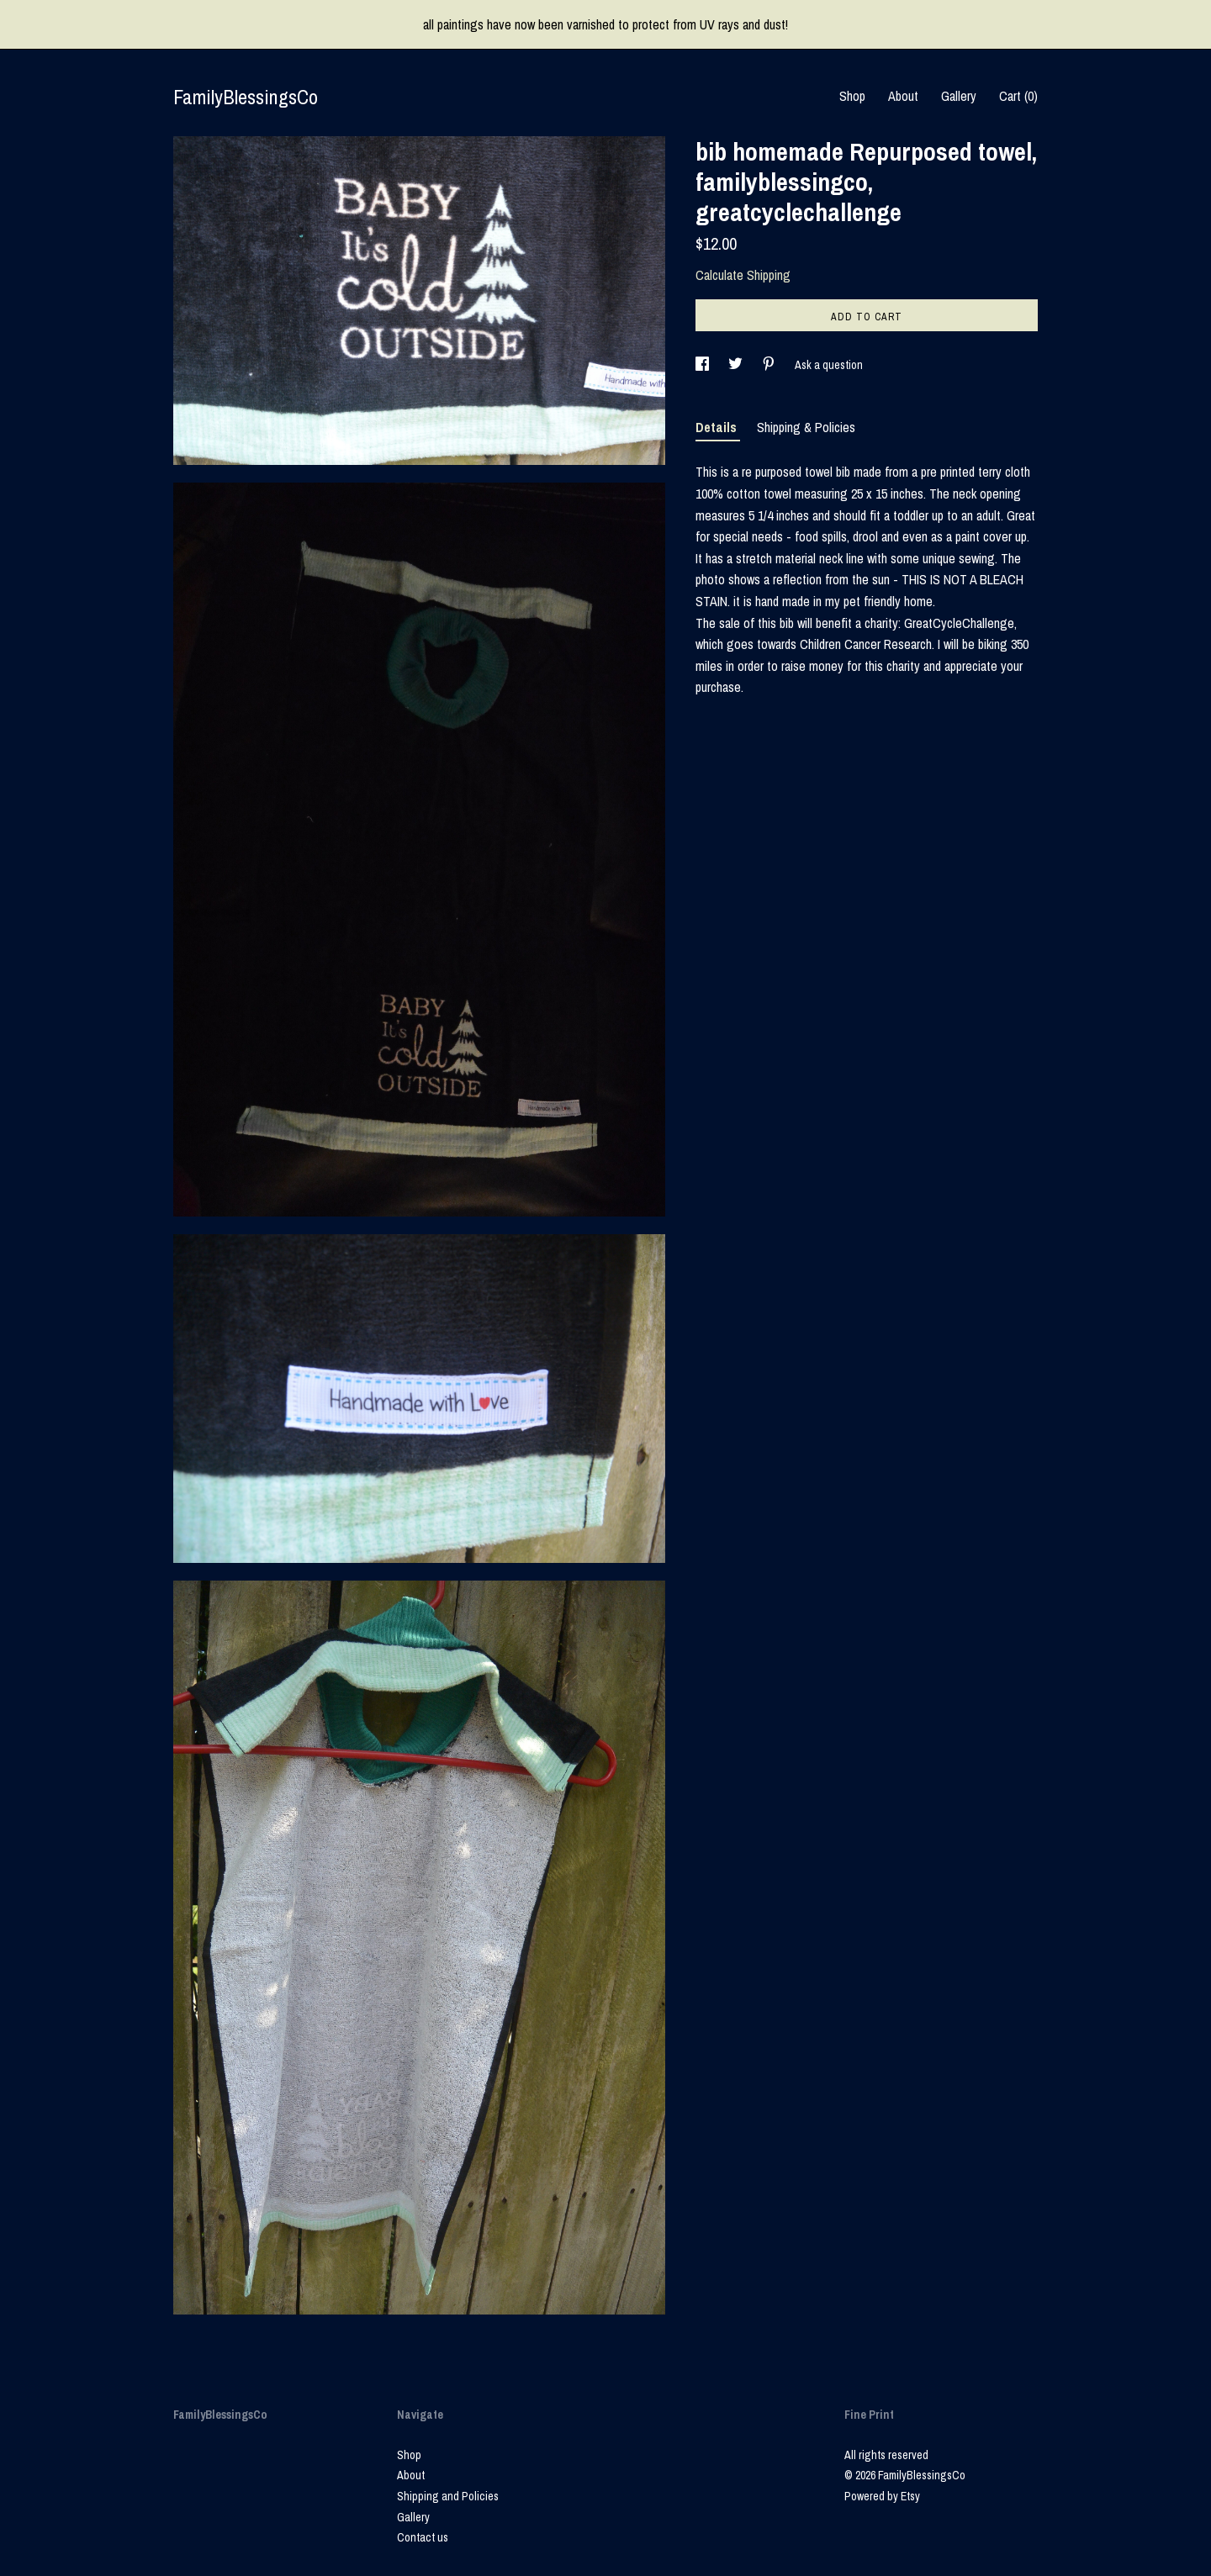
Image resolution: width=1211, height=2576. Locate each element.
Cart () (1018, 96)
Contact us (422, 2537)
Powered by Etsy (882, 2496)
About (903, 96)
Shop (852, 96)
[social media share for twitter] (736, 364)
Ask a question (829, 364)
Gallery (958, 96)
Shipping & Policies (806, 427)
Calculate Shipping (743, 275)
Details (717, 427)
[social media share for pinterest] (770, 364)
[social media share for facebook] (703, 364)
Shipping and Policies (448, 2496)
